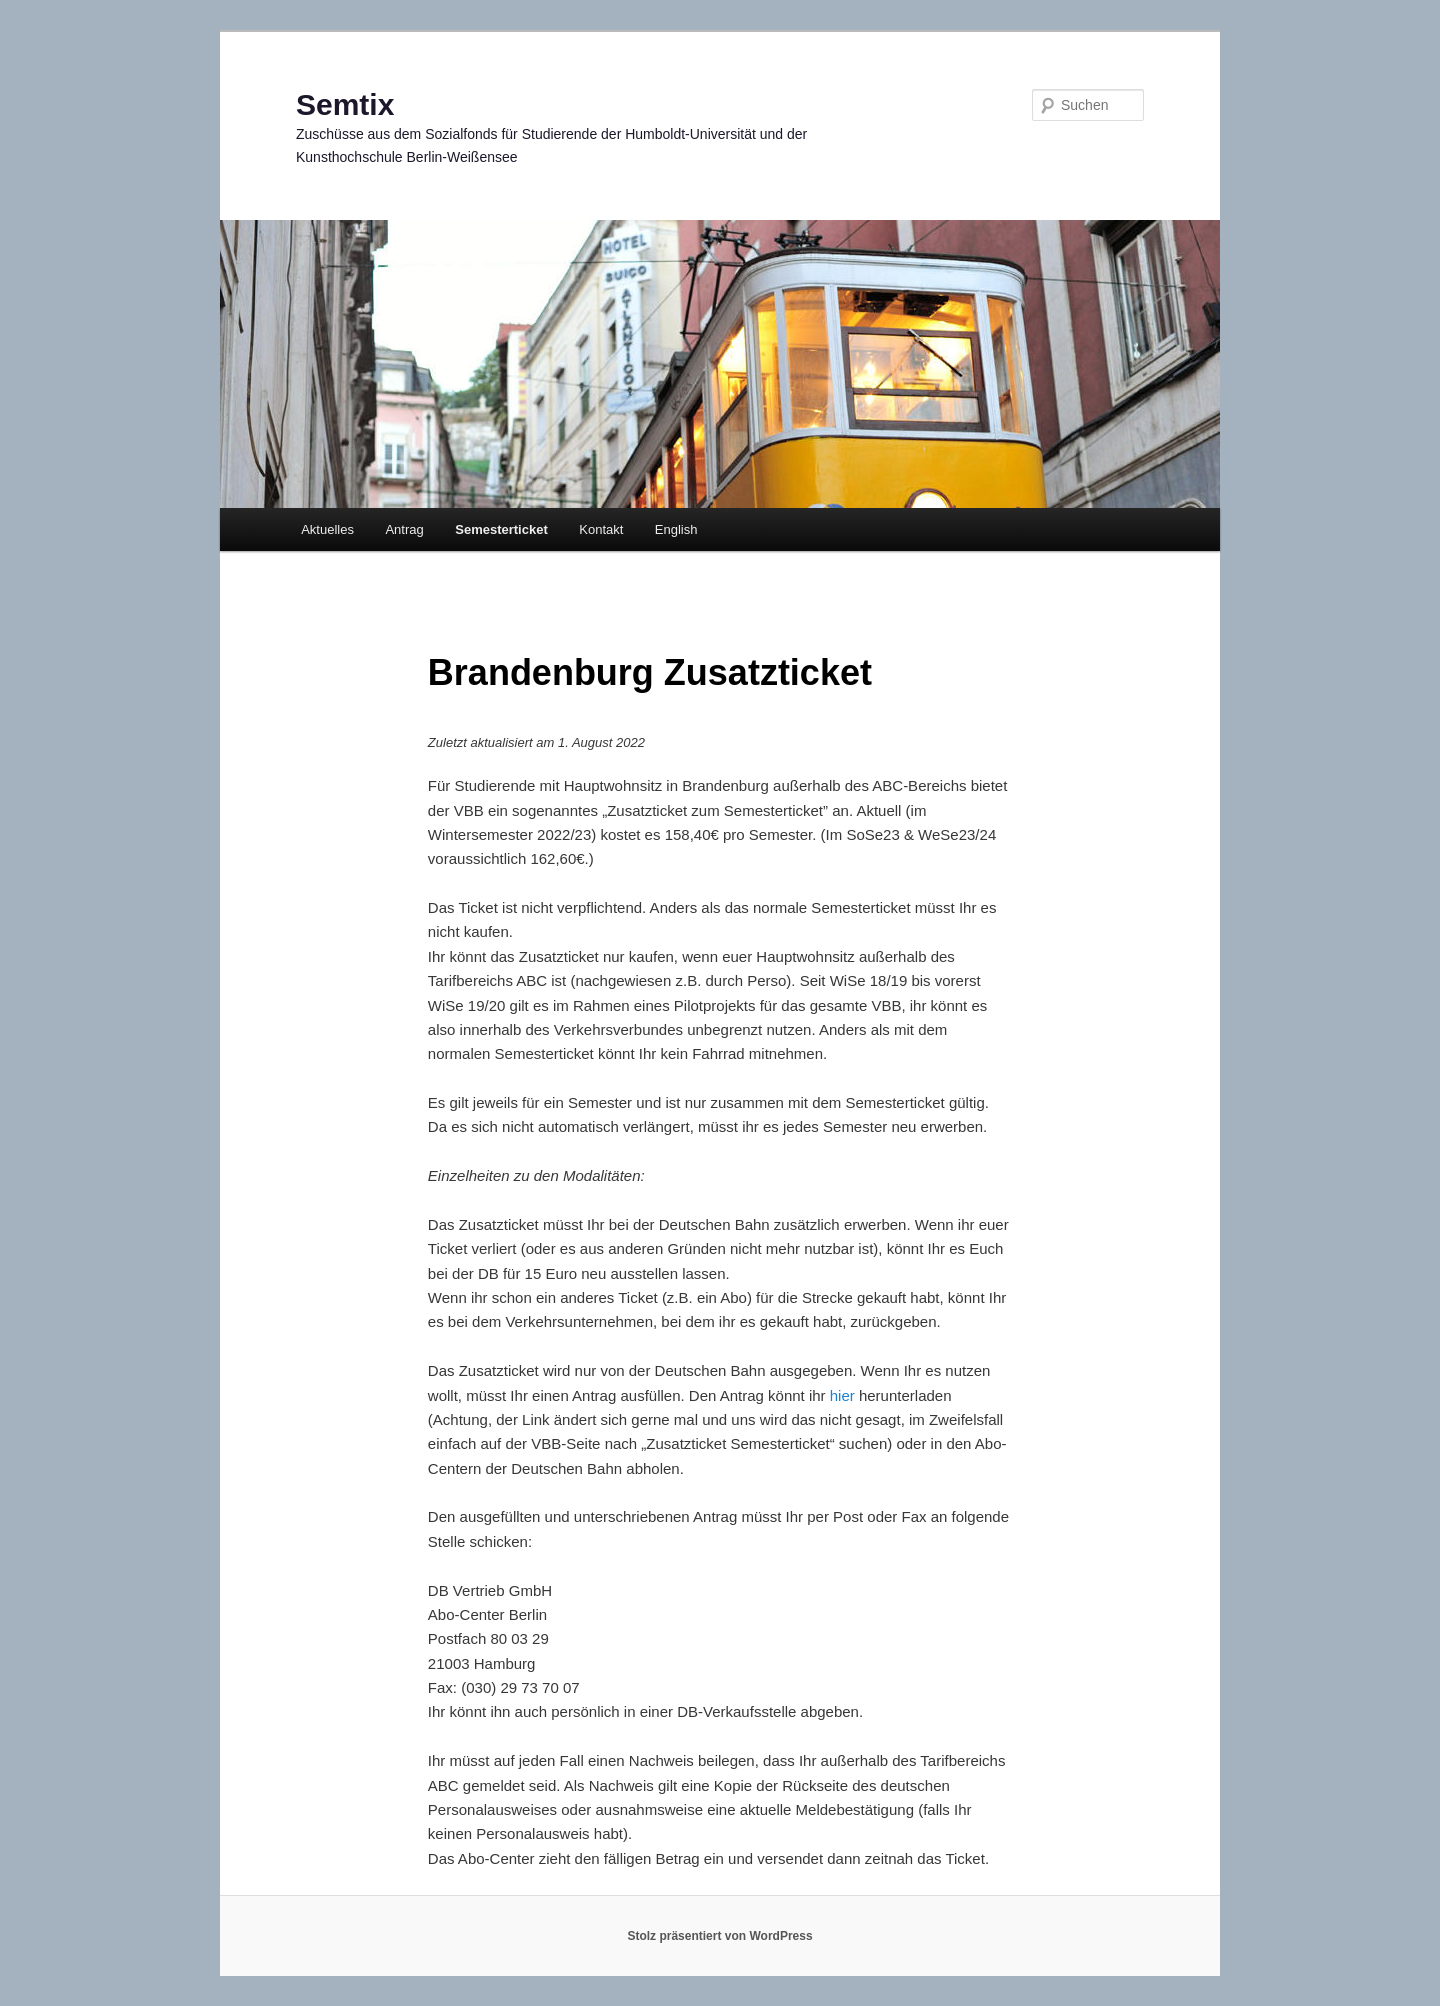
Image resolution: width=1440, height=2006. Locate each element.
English (676, 529)
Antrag (404, 529)
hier (842, 1395)
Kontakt (601, 529)
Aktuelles (327, 529)
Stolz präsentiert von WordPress (719, 1936)
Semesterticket (501, 529)
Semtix (345, 104)
